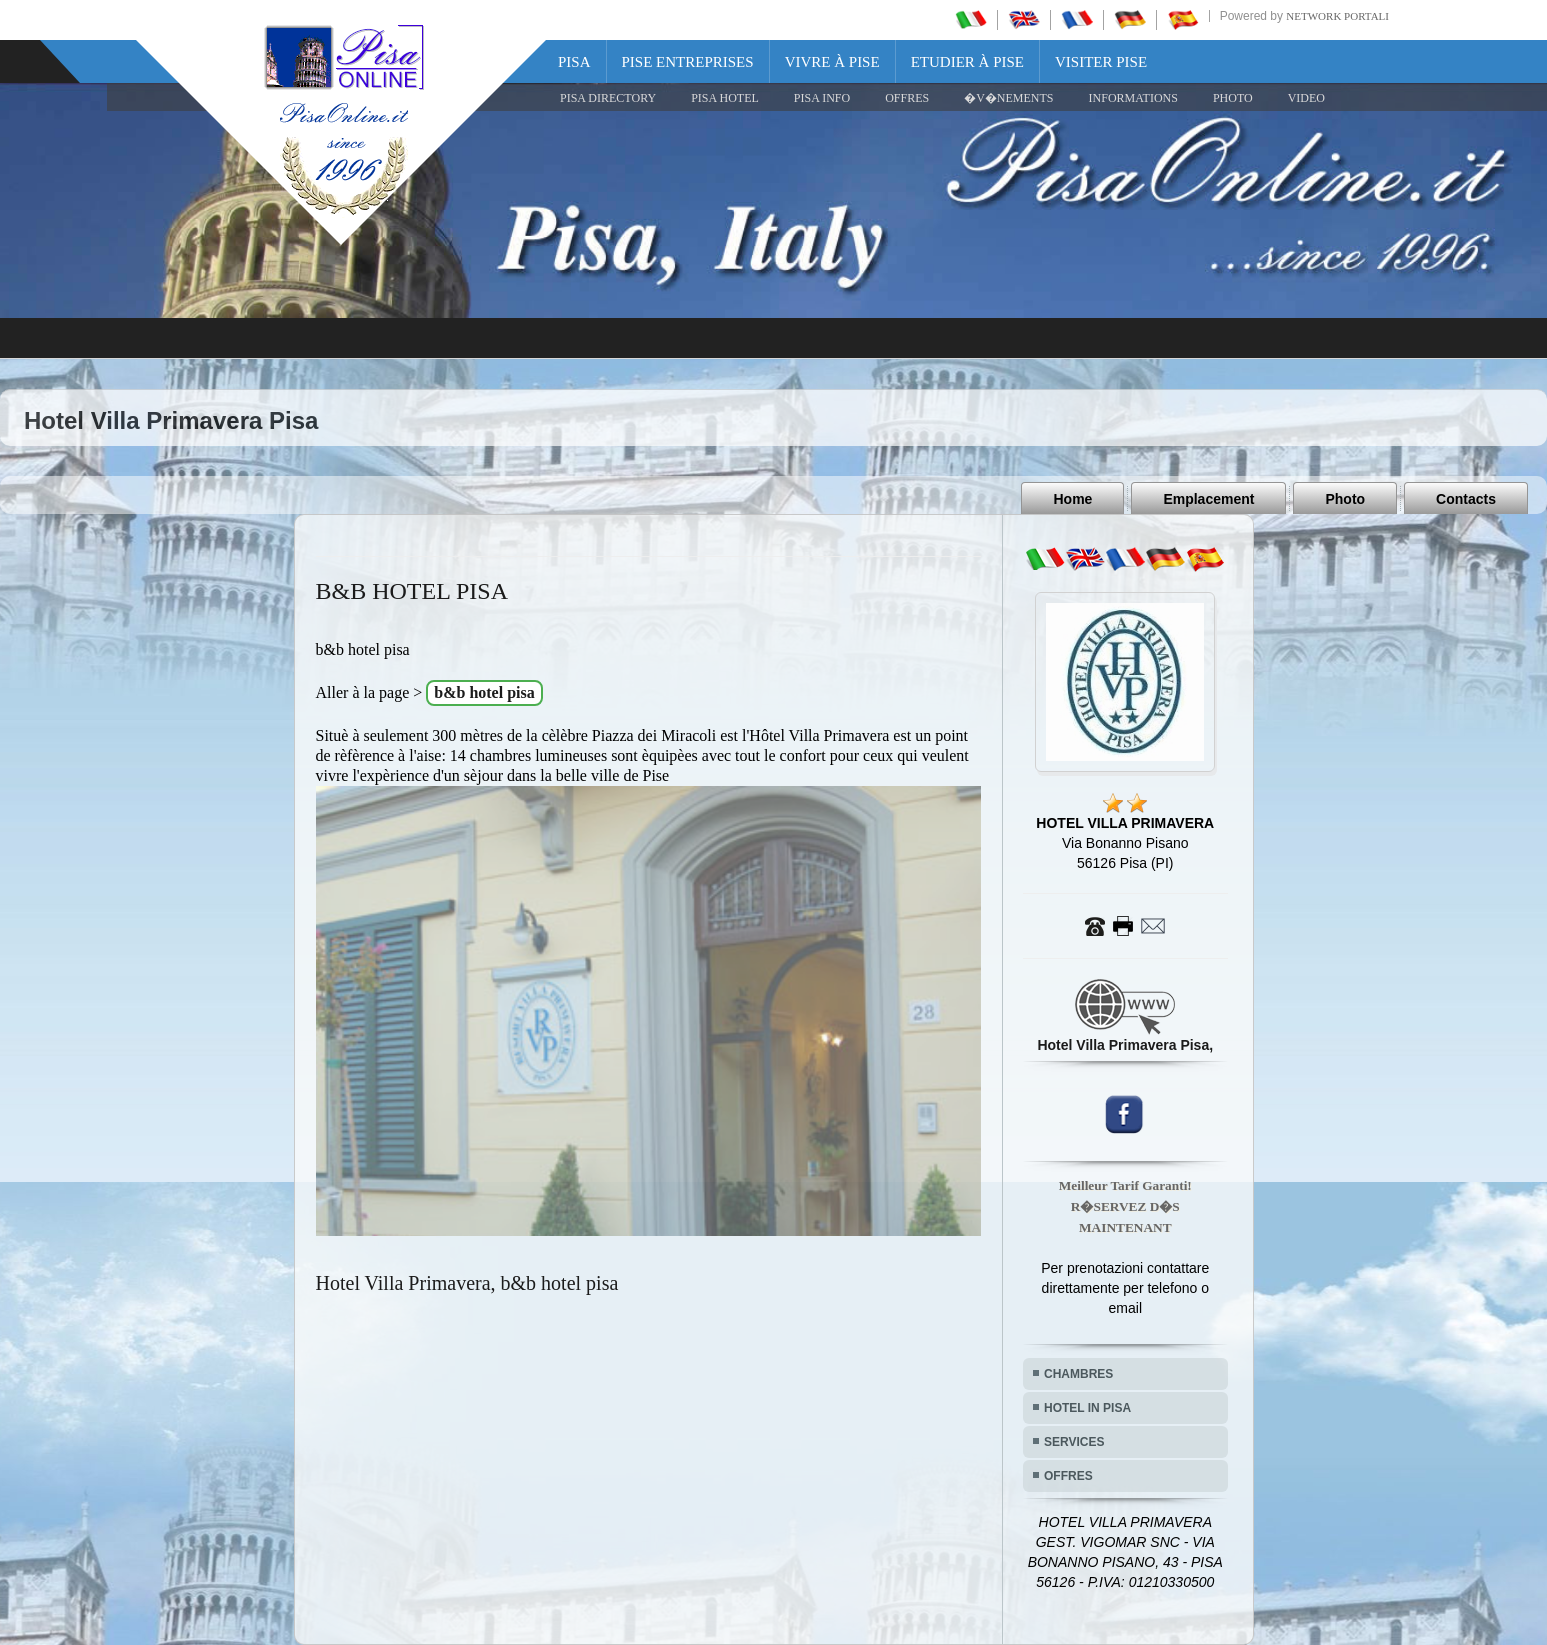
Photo (1345, 499)
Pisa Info (822, 98)
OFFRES (907, 98)
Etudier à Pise (967, 62)
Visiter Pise (1101, 62)
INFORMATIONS (1133, 98)
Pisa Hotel (725, 98)
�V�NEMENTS (1008, 98)
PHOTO (1233, 98)
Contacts (1466, 499)
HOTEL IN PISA (1087, 1408)
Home (1072, 499)
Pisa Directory (608, 98)
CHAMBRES (1078, 1374)
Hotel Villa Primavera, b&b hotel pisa (467, 1283)
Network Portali (1337, 16)
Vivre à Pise (832, 62)
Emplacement (1208, 499)
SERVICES (1074, 1442)
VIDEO (1306, 98)
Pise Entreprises (688, 62)
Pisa (574, 62)
